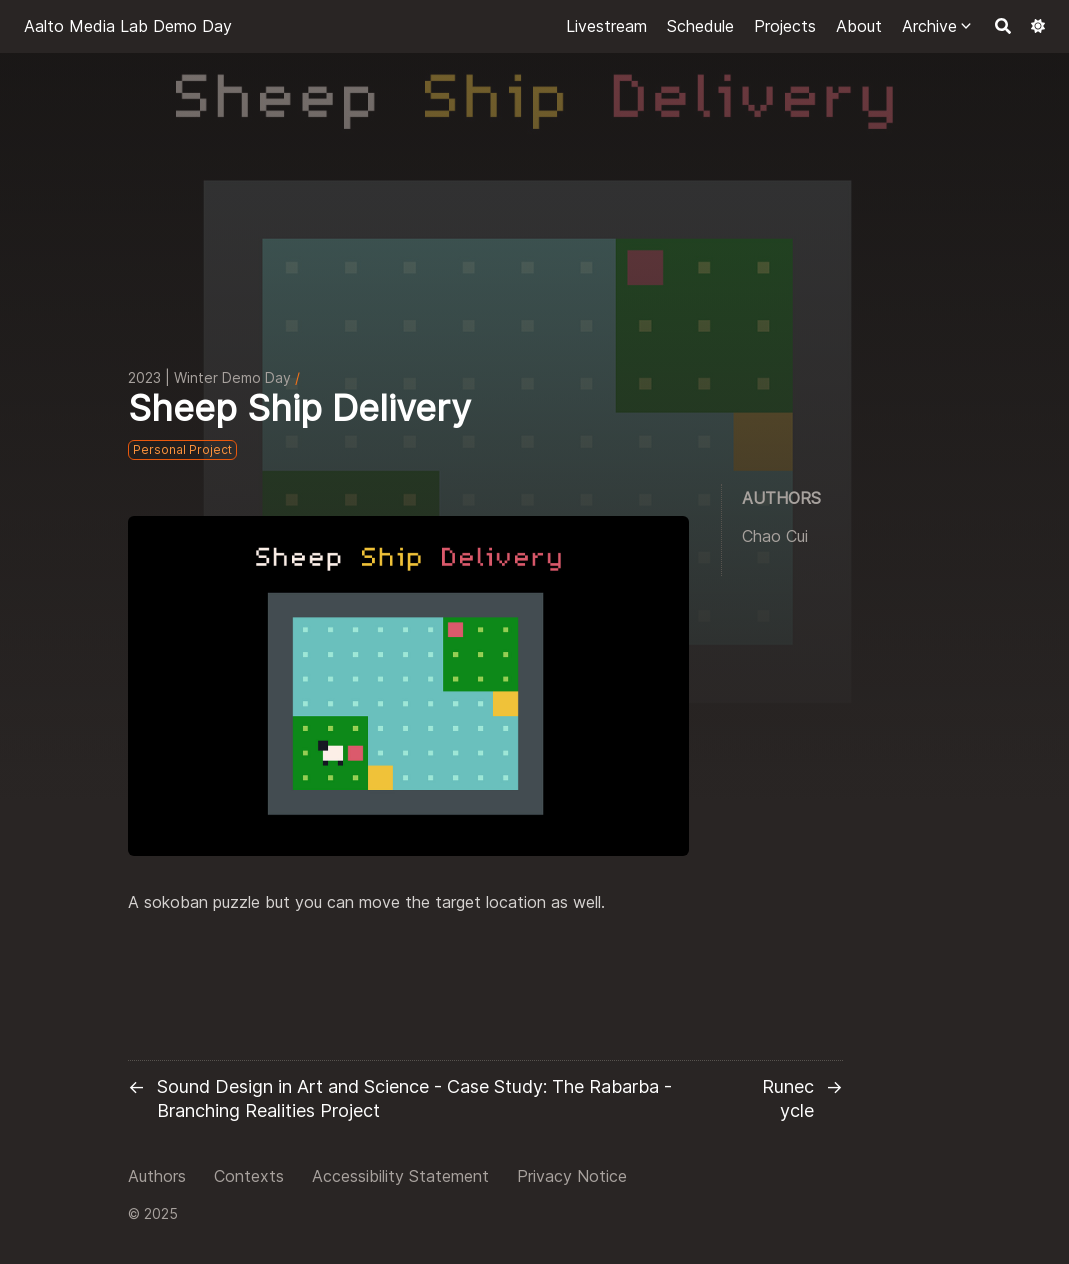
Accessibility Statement (400, 1176)
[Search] (1003, 26)
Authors (157, 1176)
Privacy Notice (572, 1176)
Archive (929, 26)
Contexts (249, 1176)
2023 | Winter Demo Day (209, 377)
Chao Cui (775, 536)
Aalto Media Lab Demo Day (128, 26)
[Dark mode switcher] (1038, 26)
